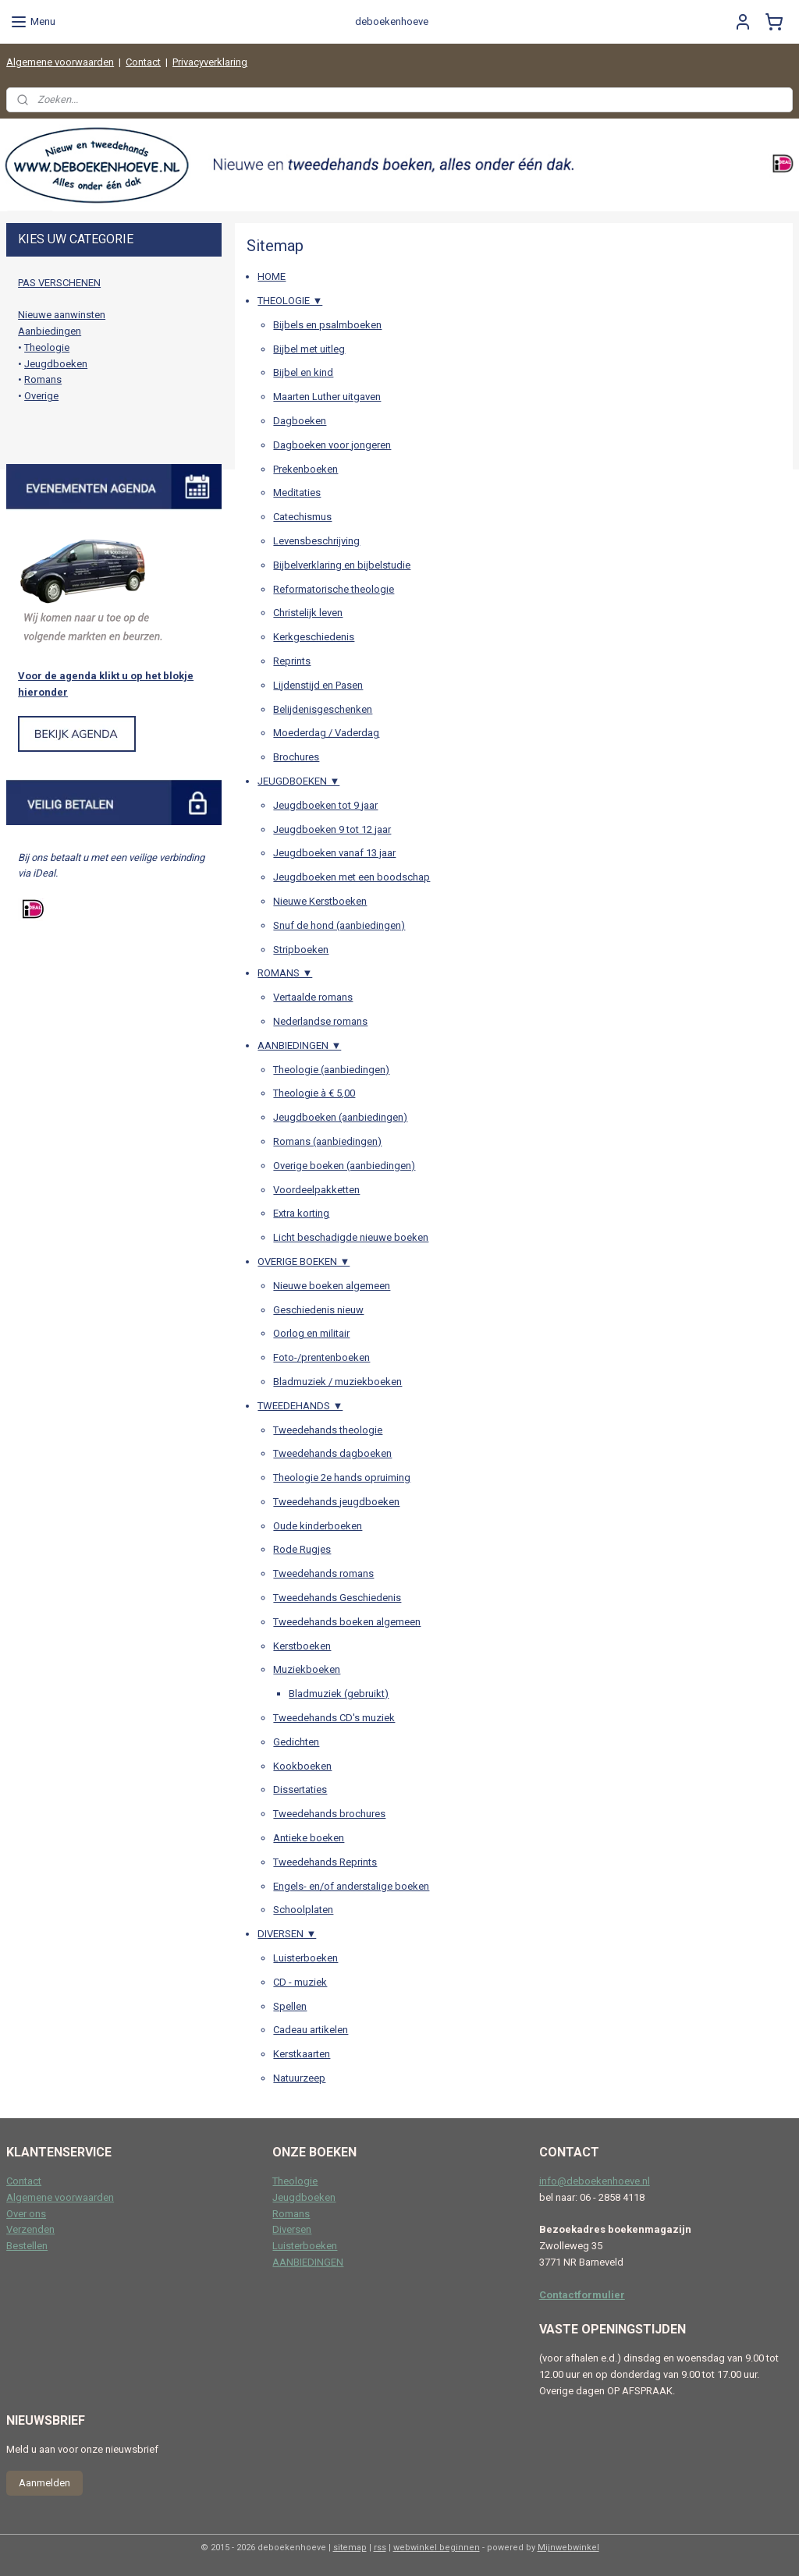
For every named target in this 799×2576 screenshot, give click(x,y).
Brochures (296, 757)
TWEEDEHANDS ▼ (300, 1406)
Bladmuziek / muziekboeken (337, 1381)
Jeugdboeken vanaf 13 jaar (334, 853)
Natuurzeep (299, 2078)
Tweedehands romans (323, 1574)
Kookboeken (302, 1766)
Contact (143, 62)
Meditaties (297, 493)
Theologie (46, 347)
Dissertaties (300, 1790)
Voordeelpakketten (316, 1190)
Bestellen (27, 2246)
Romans (43, 379)
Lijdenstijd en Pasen (318, 685)
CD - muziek (300, 1982)
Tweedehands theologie (327, 1430)
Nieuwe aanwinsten (61, 315)
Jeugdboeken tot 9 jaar (325, 805)
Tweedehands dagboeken (332, 1454)
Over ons (26, 2214)
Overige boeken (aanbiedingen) (344, 1165)
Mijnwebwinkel (568, 2547)
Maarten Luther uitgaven (327, 397)
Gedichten (296, 1742)
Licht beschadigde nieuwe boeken (350, 1237)
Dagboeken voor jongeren (332, 445)
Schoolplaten (303, 1910)
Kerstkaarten (301, 2054)
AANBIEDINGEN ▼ (299, 1045)
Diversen (291, 2229)
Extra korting (301, 1214)
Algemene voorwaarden (60, 62)
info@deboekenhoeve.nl (594, 2181)
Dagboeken (299, 421)
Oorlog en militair (311, 1334)
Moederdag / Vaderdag (326, 733)
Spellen (290, 2006)
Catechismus (302, 517)
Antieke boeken (308, 1838)
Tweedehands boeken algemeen (347, 1622)
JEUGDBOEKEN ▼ (298, 781)
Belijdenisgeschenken (322, 709)
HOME (271, 277)
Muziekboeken (306, 1670)
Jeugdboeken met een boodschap (351, 877)
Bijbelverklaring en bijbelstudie (341, 565)
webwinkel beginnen (436, 2547)
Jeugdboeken (55, 364)
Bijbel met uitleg (309, 349)
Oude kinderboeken (317, 1526)
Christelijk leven (308, 613)
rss (380, 2547)
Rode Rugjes (302, 1550)
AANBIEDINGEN (307, 2262)
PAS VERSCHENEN (59, 283)
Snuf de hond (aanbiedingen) (339, 925)
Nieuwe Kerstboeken (320, 901)
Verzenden (30, 2229)
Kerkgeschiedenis (313, 637)
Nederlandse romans (320, 1021)
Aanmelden (44, 2483)
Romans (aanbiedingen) (327, 1141)
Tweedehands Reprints (325, 1862)
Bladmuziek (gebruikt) (339, 1694)
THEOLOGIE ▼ (289, 300)
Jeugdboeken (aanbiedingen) (340, 1117)
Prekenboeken (305, 469)
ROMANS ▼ (284, 974)
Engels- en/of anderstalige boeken (351, 1886)
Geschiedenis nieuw (318, 1310)
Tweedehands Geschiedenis (337, 1597)
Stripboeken (300, 949)
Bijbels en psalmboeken (327, 325)
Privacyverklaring (209, 62)
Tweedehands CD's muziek (334, 1718)
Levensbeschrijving (316, 541)
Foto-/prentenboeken (321, 1357)
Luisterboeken (305, 1958)
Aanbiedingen (49, 331)
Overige (41, 396)
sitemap (350, 2547)
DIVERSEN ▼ (286, 1934)
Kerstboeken (302, 1646)
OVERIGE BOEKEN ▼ (303, 1261)
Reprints (292, 661)
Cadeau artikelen (310, 2030)
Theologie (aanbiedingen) (331, 1069)
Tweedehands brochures (329, 1814)
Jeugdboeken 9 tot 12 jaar (332, 829)
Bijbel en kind (303, 373)
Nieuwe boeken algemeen (331, 1286)
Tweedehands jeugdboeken (336, 1502)
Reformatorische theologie (333, 589)
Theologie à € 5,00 (314, 1094)
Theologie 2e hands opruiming (341, 1477)
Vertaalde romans (313, 997)
